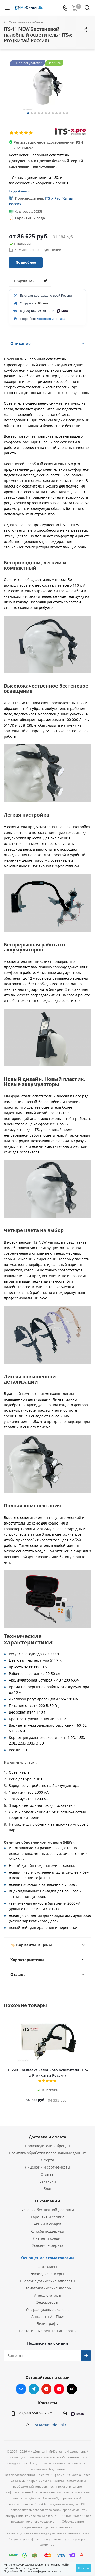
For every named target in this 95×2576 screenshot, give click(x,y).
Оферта (47, 2160)
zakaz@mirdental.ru (51, 2424)
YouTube (46, 2389)
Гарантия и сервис (47, 2216)
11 (64, 113)
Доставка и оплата (51, 319)
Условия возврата (47, 2245)
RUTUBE (72, 2389)
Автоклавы (47, 2266)
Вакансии (47, 2181)
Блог (47, 2188)
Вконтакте (21, 2389)
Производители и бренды (47, 2145)
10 (60, 113)
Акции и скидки (47, 2224)
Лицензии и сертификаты (47, 2167)
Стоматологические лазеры (47, 2288)
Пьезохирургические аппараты (47, 2281)
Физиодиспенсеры (47, 2273)
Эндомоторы (47, 2302)
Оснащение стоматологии (47, 2257)
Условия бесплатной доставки (47, 2209)
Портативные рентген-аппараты (48, 2330)
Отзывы (47, 2174)
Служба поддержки (47, 2231)
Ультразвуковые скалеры (47, 2309)
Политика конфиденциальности (40, 2571)
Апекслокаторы (47, 2295)
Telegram (34, 2389)
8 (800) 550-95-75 (33, 311)
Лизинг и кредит (47, 2238)
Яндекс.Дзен (59, 2389)
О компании (47, 2200)
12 (67, 113)
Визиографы (48, 2323)
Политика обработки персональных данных (47, 2152)
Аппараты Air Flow (47, 2316)
